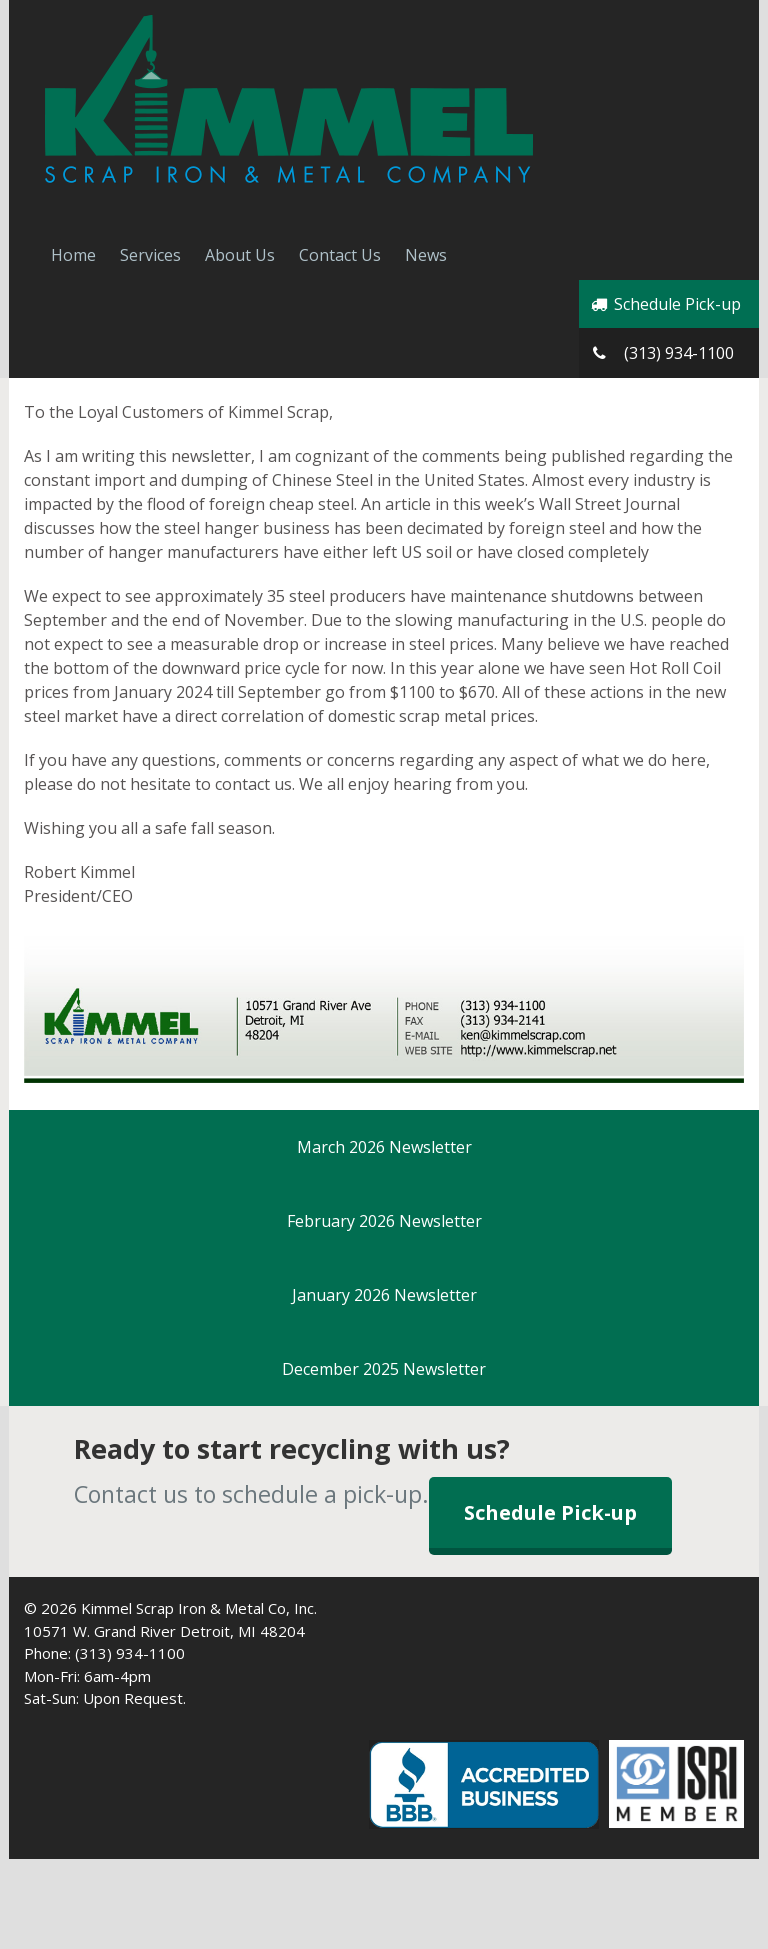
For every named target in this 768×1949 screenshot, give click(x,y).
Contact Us (340, 255)
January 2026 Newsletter (384, 1295)
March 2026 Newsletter (384, 1147)
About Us (240, 255)
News (426, 255)
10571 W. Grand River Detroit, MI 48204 (164, 1631)
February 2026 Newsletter (384, 1221)
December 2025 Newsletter (384, 1369)
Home (73, 255)
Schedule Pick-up (665, 304)
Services (150, 255)
